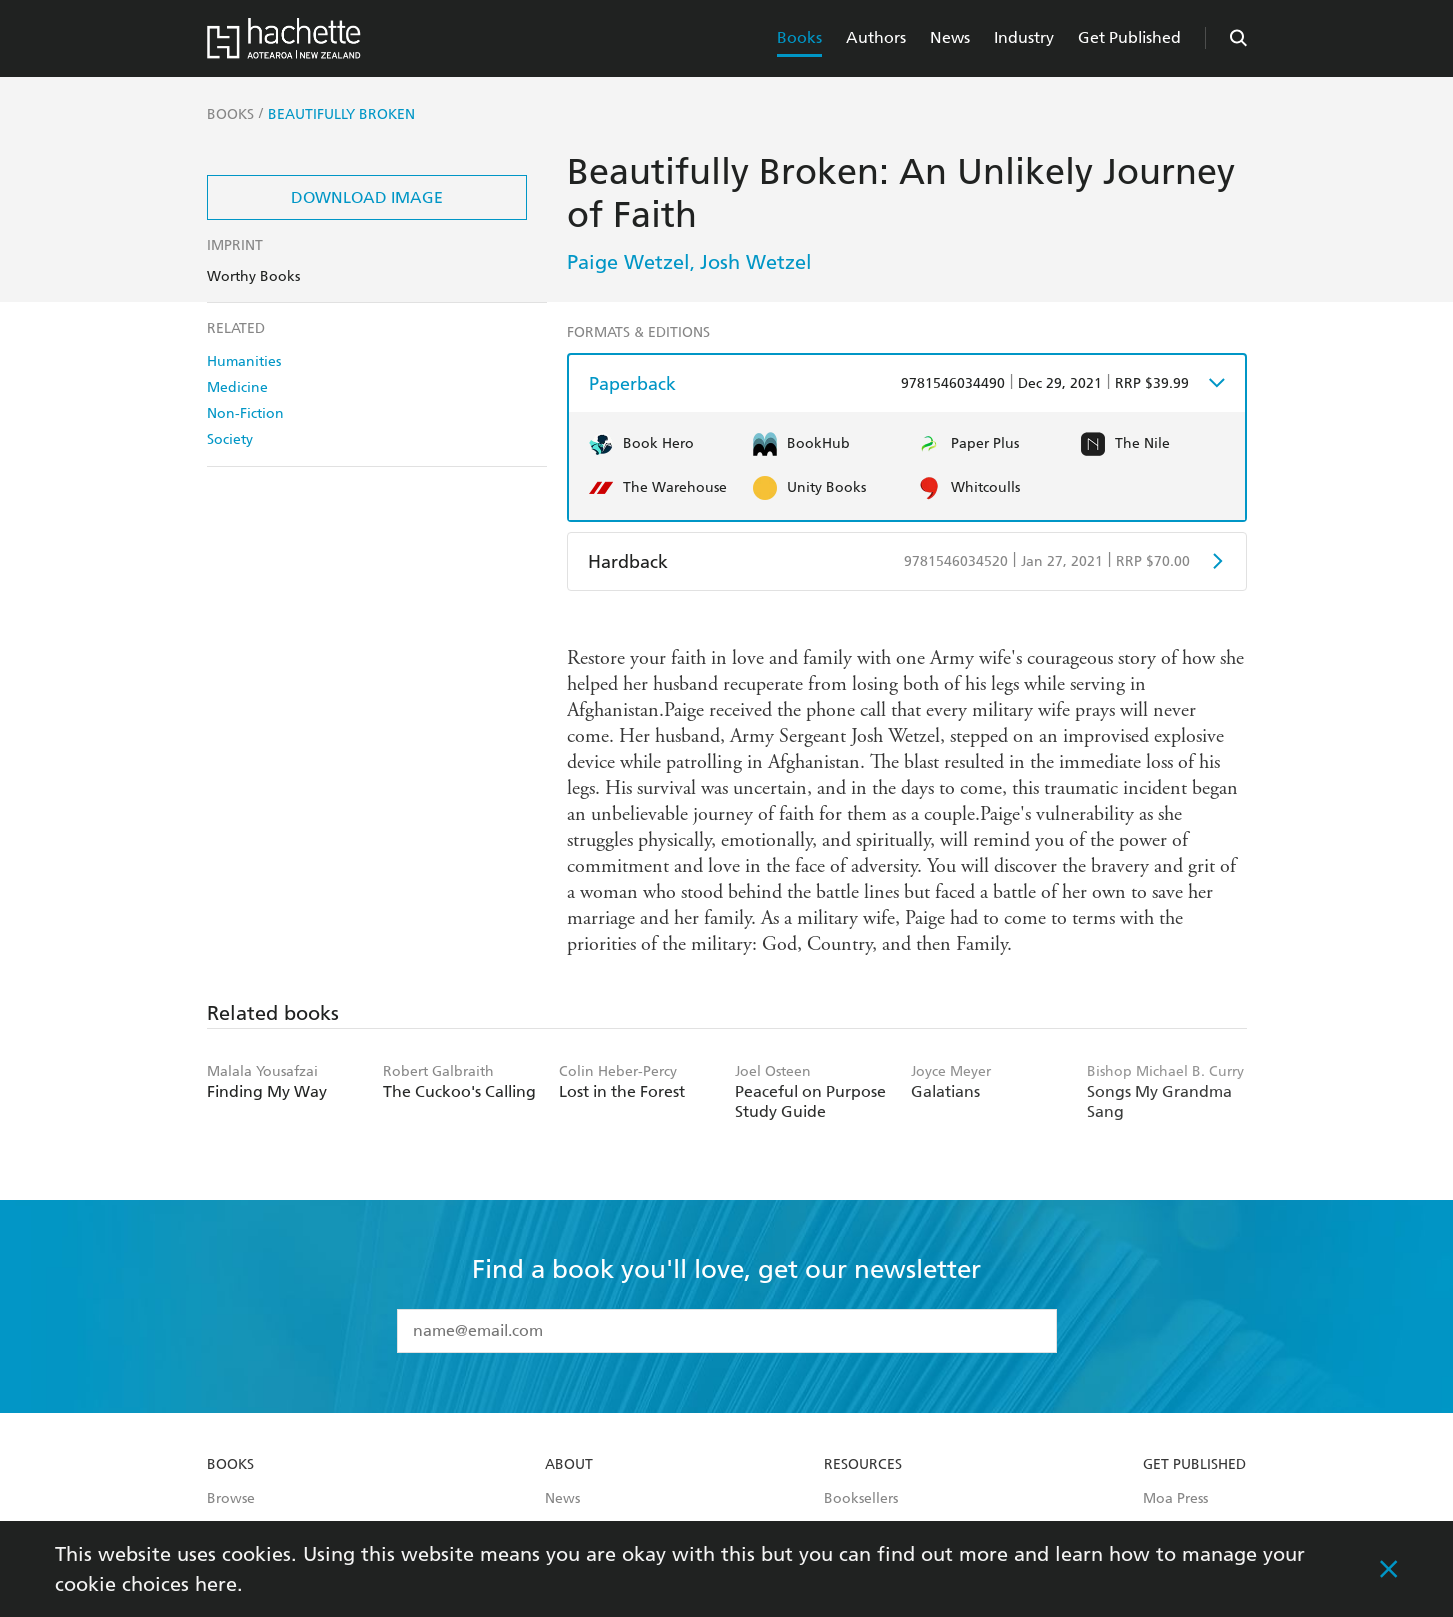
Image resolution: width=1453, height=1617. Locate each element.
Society (230, 439)
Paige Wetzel (628, 262)
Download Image (367, 197)
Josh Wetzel (756, 262)
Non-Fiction (245, 413)
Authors (876, 37)
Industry (1024, 37)
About (569, 1465)
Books (799, 37)
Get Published (1129, 37)
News (950, 37)
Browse (231, 1499)
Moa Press (1175, 1499)
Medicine (237, 387)
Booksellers (861, 1499)
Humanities (244, 361)
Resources (863, 1465)
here (216, 1584)
